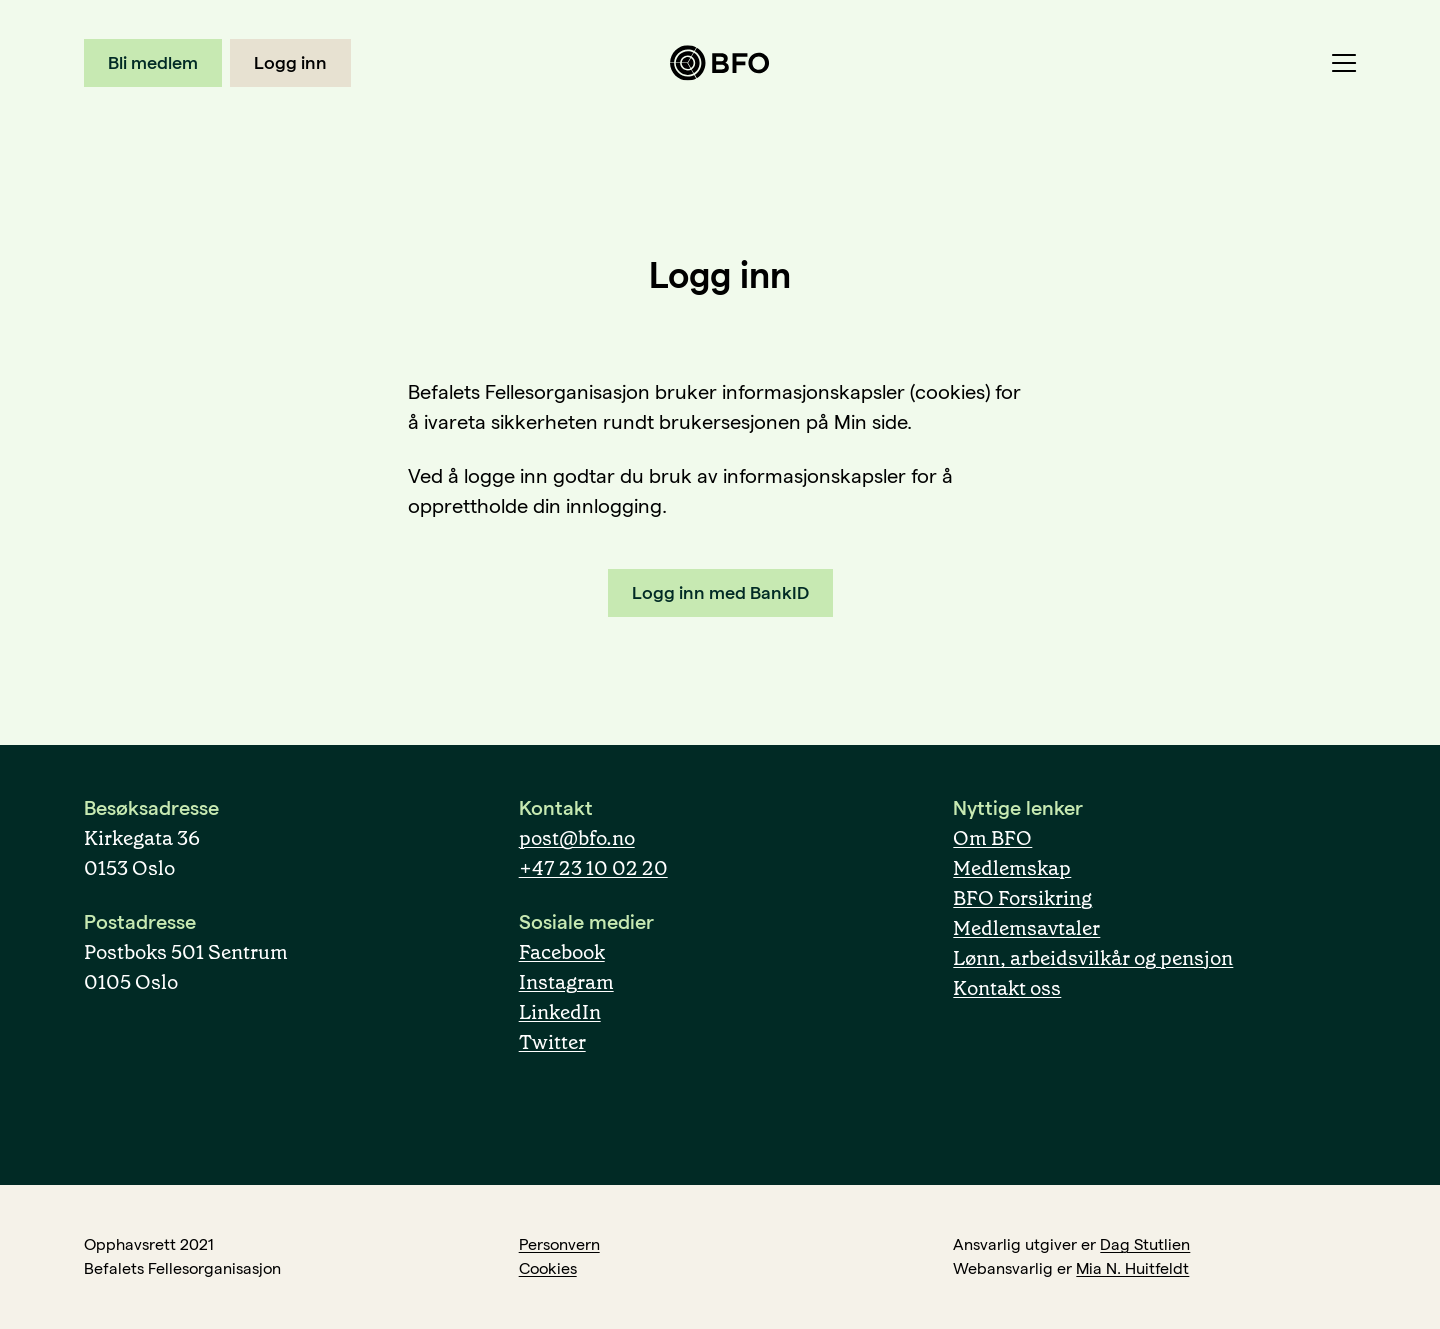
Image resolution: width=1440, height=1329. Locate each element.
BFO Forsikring (1022, 898)
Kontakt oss (1007, 988)
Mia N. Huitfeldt (1132, 1268)
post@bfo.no (577, 838)
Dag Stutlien (1145, 1244)
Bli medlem (153, 62)
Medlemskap (1012, 868)
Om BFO (992, 838)
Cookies (548, 1268)
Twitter (552, 1042)
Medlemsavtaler (1026, 928)
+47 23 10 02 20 (593, 868)
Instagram (566, 982)
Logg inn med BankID (720, 592)
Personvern (559, 1244)
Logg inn (290, 62)
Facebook (562, 952)
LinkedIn (560, 1012)
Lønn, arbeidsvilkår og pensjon (1093, 958)
